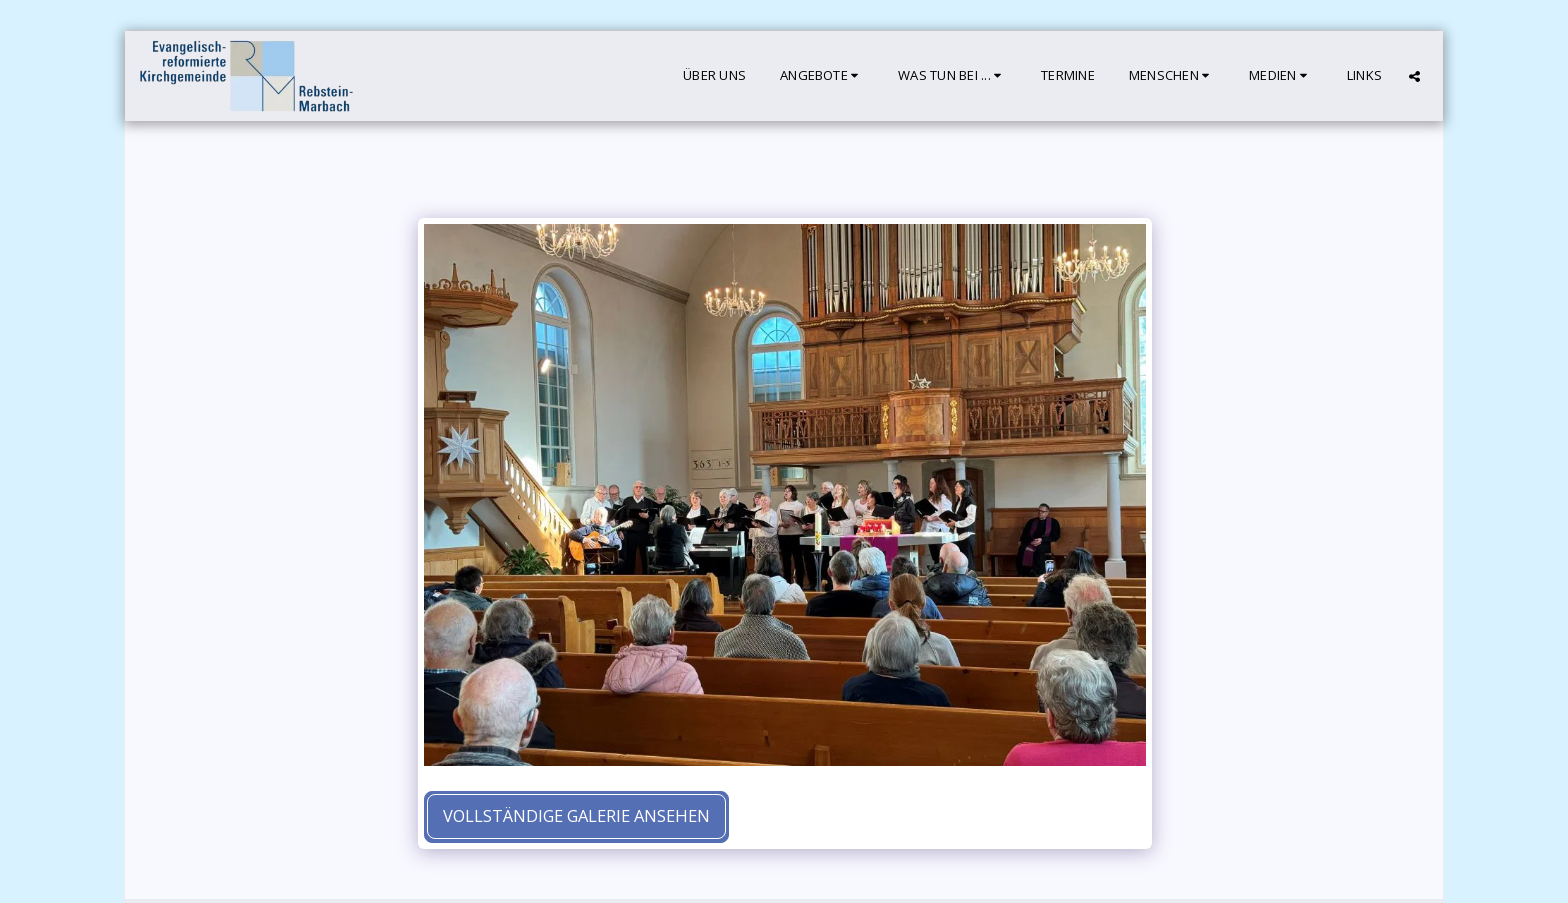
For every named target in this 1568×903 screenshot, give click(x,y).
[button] (822, 76)
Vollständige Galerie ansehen (576, 815)
